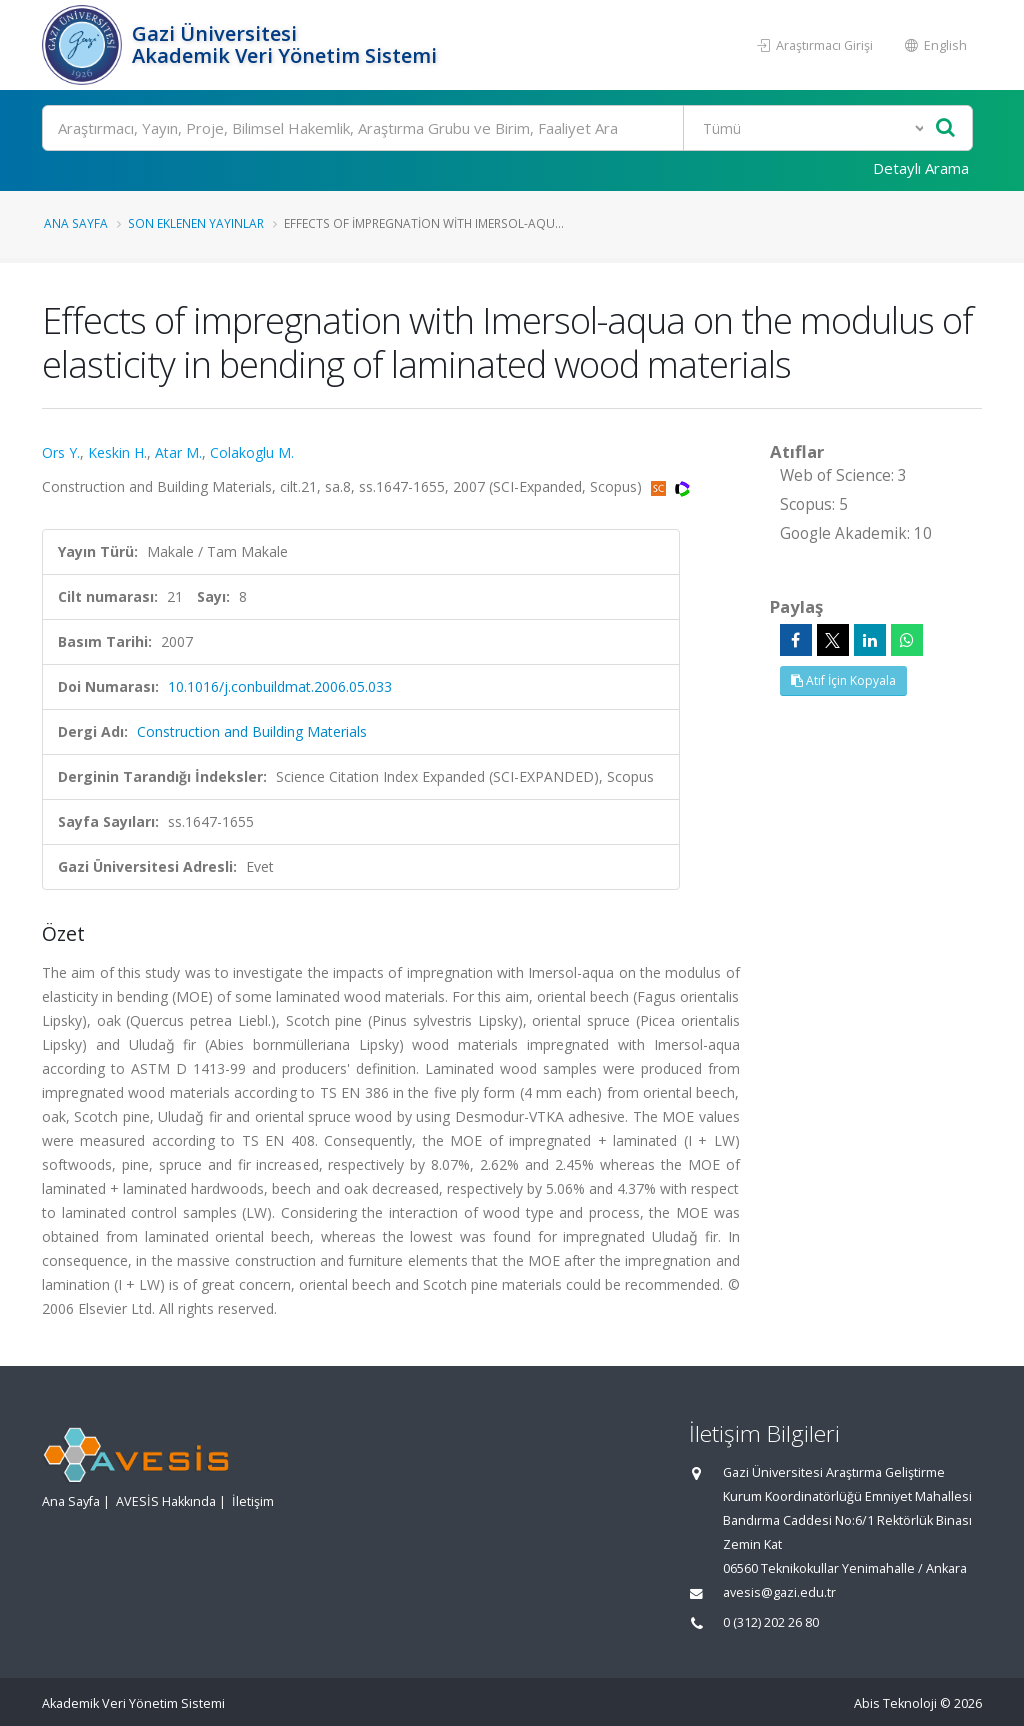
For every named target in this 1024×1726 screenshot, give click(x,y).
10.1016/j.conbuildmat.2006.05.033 (280, 686)
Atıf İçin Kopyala (843, 680)
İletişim (253, 1501)
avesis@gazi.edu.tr (779, 1592)
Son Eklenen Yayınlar (196, 223)
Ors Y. (61, 452)
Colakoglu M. (252, 452)
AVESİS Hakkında (166, 1501)
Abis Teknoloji (895, 1703)
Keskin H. (117, 452)
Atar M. (178, 452)
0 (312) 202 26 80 (771, 1622)
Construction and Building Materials (252, 731)
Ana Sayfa (76, 223)
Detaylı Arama (921, 168)
